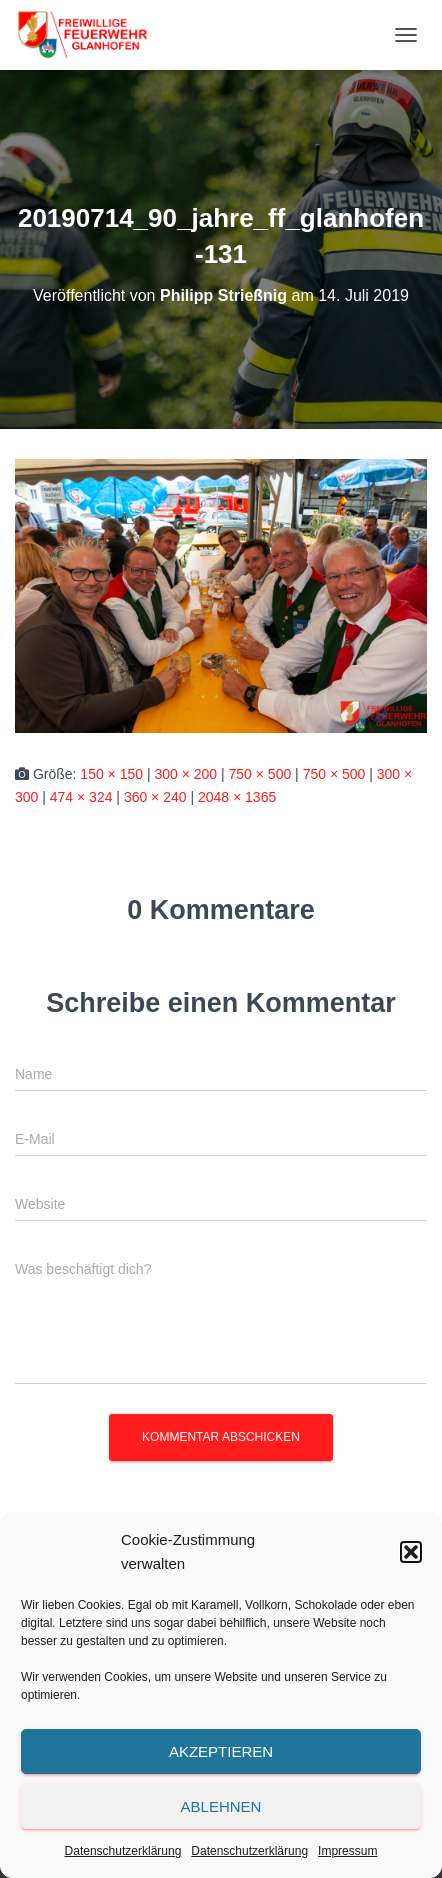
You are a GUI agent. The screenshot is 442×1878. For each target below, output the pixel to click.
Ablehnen (221, 1806)
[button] (411, 1552)
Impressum (347, 1851)
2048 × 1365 (237, 797)
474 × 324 (81, 797)
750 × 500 (260, 774)
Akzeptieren (221, 1751)
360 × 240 (155, 797)
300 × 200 (185, 774)
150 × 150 (111, 774)
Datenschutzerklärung (123, 1851)
